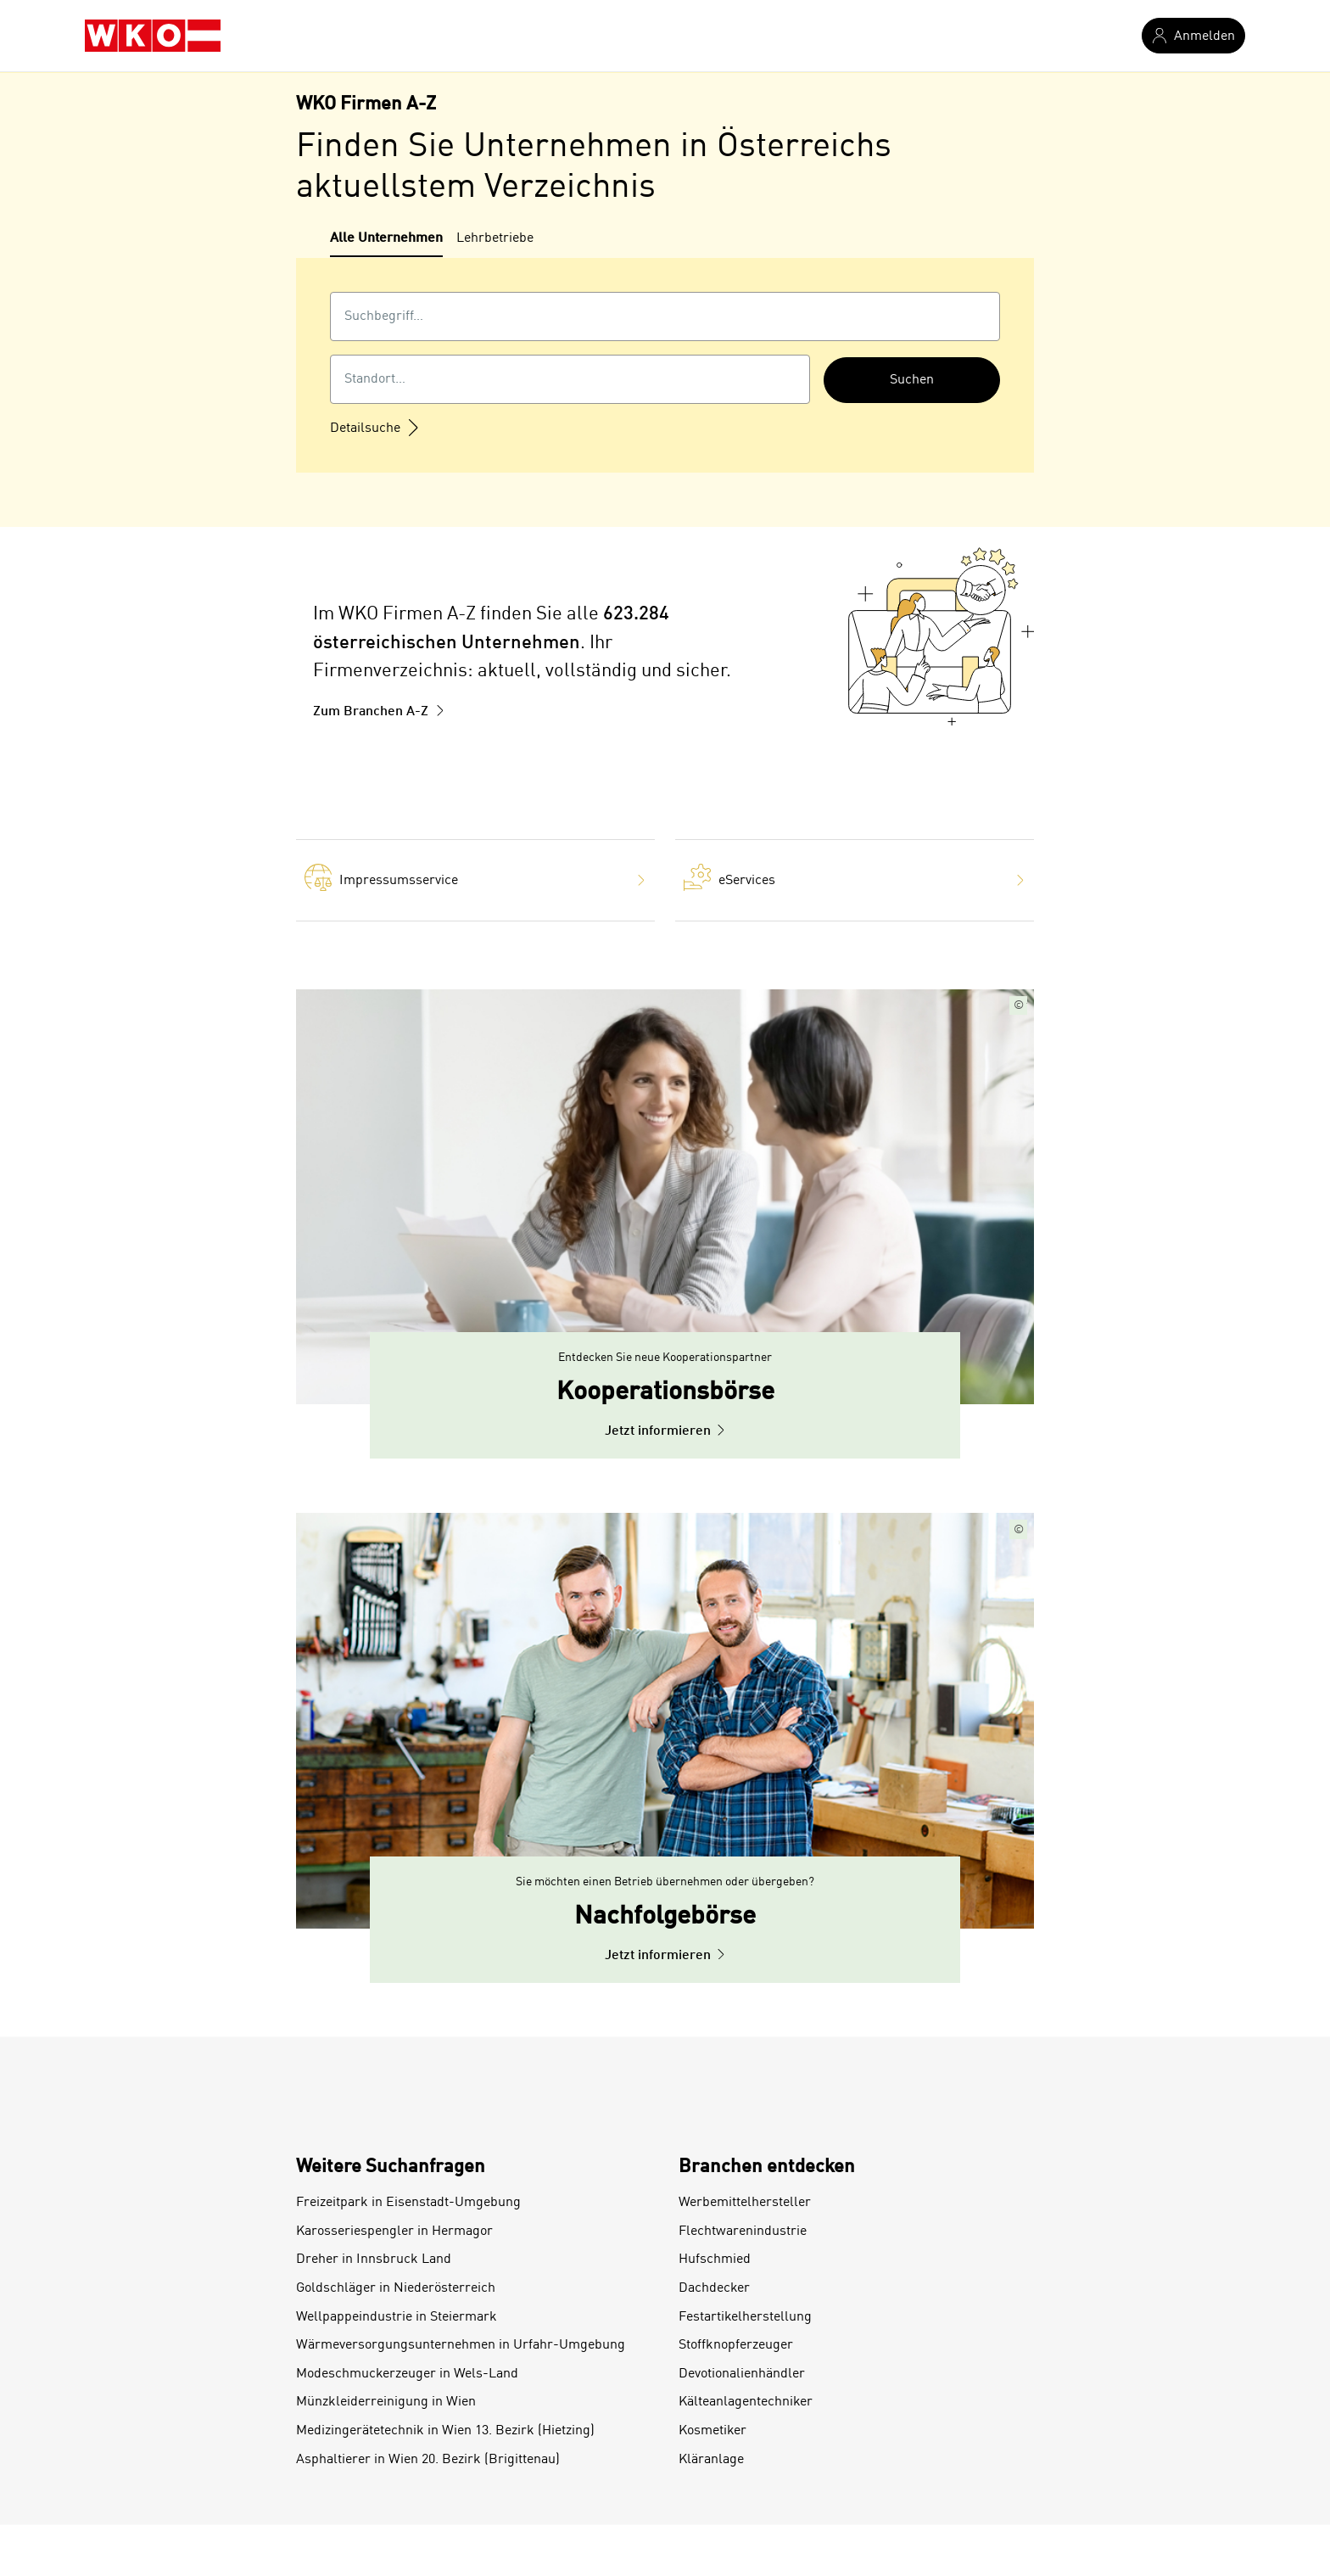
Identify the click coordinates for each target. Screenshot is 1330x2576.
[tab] (386, 242)
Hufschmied (715, 2259)
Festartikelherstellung (745, 2317)
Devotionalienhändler (742, 2374)
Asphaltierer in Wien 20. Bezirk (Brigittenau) (428, 2460)
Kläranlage (711, 2460)
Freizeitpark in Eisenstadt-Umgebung (408, 2202)
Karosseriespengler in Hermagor (394, 2231)
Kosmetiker (712, 2431)
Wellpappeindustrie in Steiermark (396, 2317)
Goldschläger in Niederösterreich (395, 2288)
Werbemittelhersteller (745, 2202)
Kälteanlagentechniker (746, 2402)
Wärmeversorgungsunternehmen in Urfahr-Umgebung (460, 2345)
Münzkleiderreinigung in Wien (386, 2402)
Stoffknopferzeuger (736, 2345)
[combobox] (665, 316)
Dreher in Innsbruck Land (373, 2259)
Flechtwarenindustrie (743, 2231)
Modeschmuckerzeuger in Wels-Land (407, 2374)
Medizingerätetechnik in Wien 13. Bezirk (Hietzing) (445, 2431)
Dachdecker (714, 2288)
